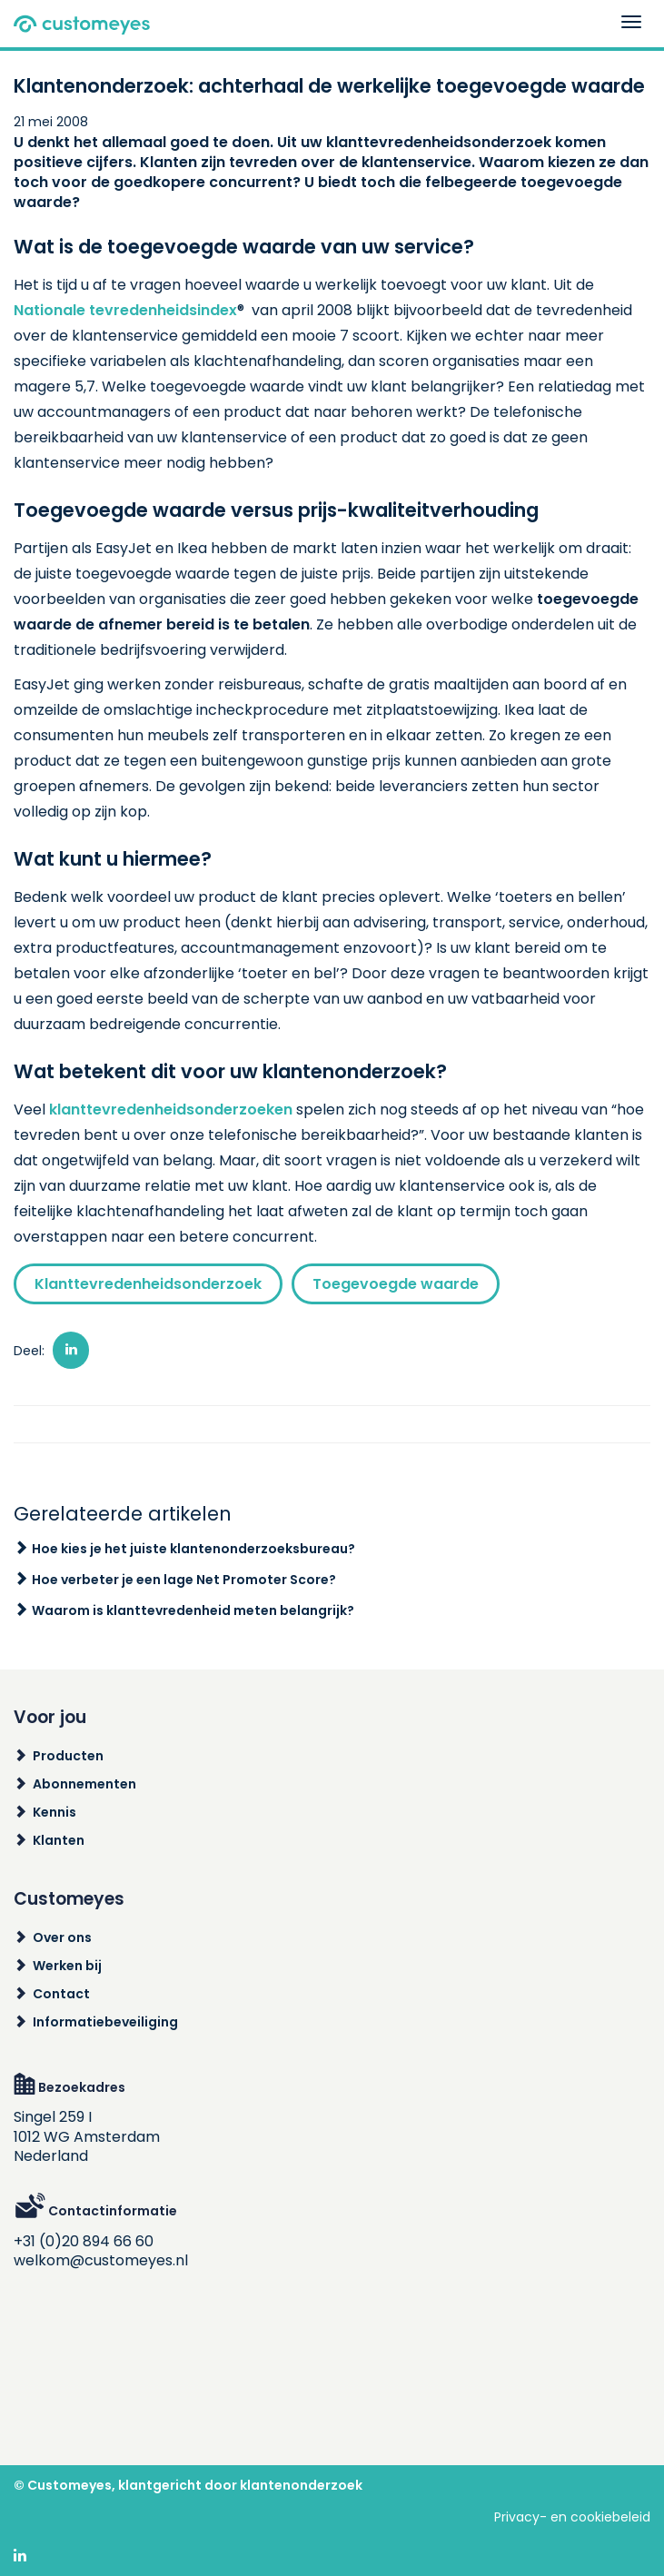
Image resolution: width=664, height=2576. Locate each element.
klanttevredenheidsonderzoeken (170, 1109)
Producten (68, 1756)
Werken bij (67, 1966)
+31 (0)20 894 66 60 (84, 2241)
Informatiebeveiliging (105, 2022)
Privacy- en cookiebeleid (572, 2517)
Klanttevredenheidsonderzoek (148, 1283)
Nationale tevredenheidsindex (125, 310)
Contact (61, 1994)
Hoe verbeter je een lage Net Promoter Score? (184, 1579)
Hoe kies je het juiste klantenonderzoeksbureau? (193, 1549)
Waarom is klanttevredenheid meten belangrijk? (193, 1610)
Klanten (58, 1840)
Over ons (62, 1937)
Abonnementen (84, 1784)
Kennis (54, 1812)
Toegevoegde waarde (395, 1283)
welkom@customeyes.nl (101, 2260)
